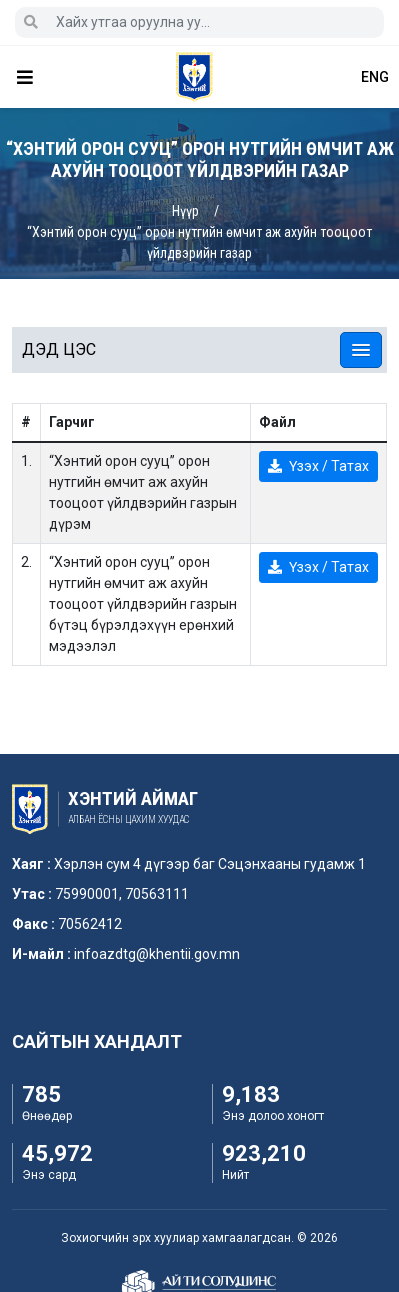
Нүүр (185, 211)
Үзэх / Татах (318, 466)
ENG (375, 77)
